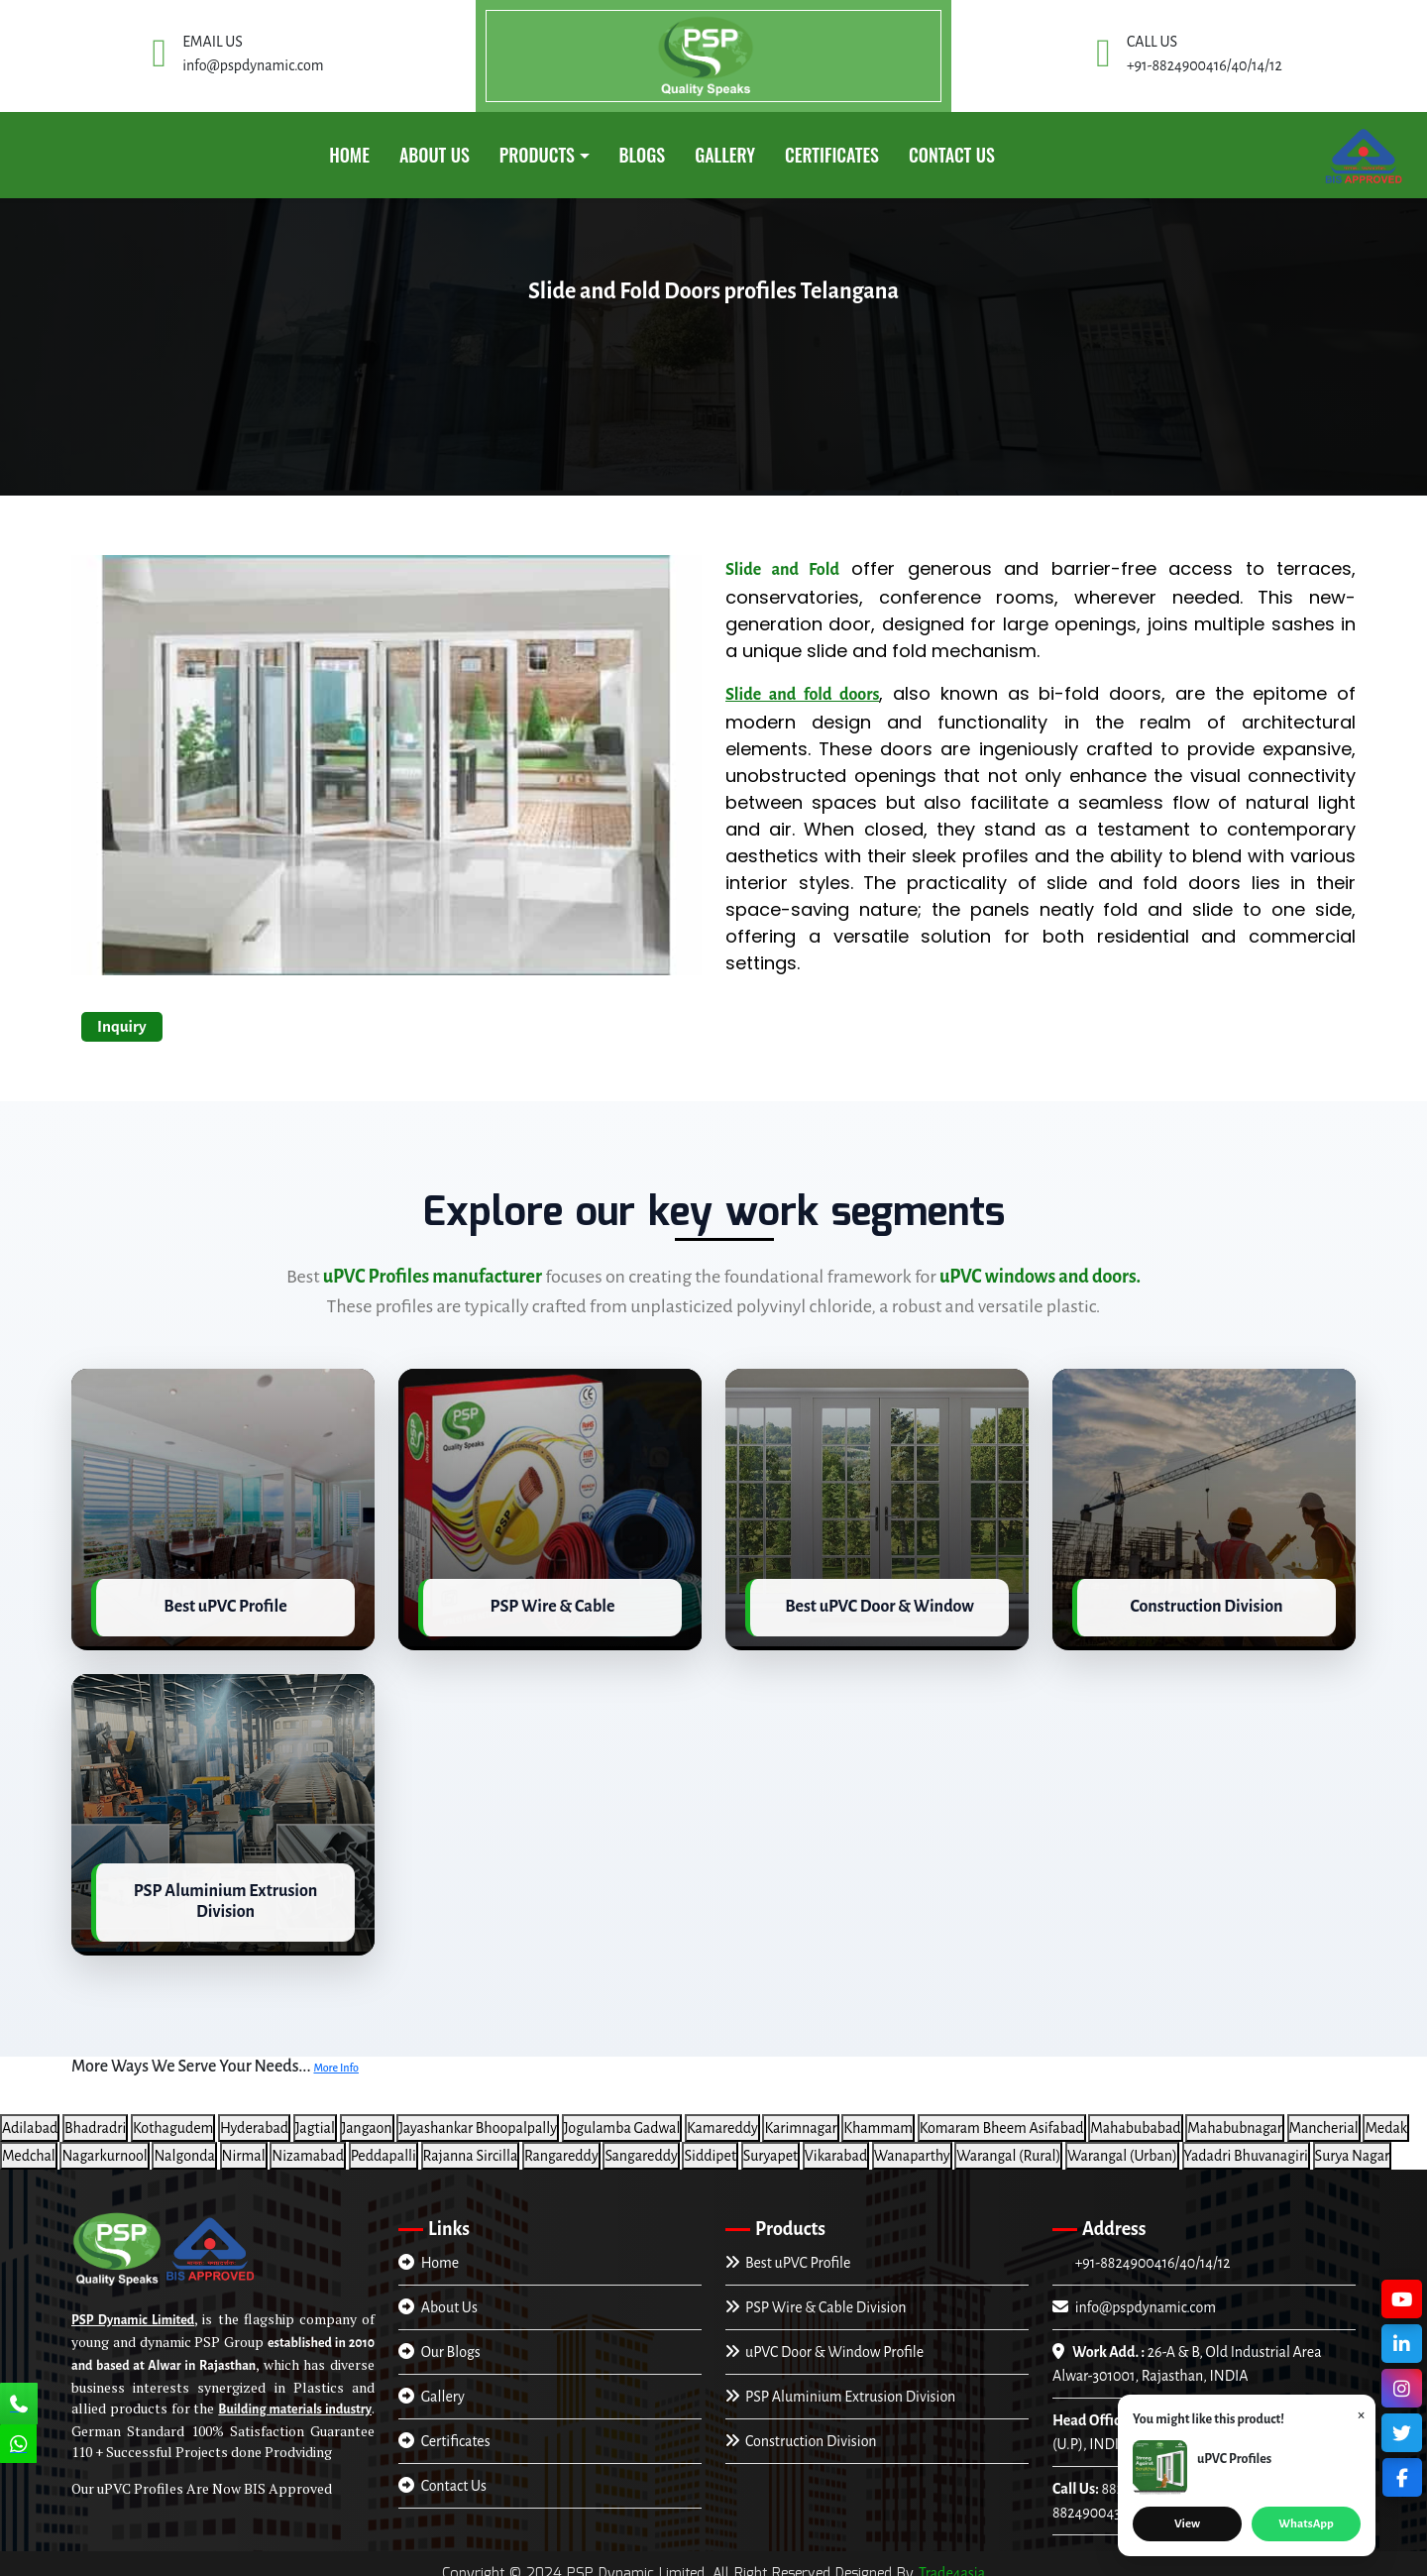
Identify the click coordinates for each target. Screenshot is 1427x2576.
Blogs (642, 155)
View (1187, 2524)
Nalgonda (184, 2147)
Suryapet (771, 2147)
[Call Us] (19, 2405)
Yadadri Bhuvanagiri (1246, 2147)
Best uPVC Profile (787, 2254)
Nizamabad (308, 2147)
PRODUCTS (537, 155)
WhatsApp (1305, 2524)
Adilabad (29, 2119)
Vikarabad (836, 2147)
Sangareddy (640, 2147)
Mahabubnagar (1234, 2119)
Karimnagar (800, 2119)
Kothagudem (173, 2119)
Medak (1386, 2119)
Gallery (431, 2388)
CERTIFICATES (832, 155)
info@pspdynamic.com (1134, 2298)
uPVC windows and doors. (1040, 1277)
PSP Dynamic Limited (132, 2312)
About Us (434, 155)
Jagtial (315, 2119)
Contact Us (952, 155)
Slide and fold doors (802, 695)
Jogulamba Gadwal (622, 2119)
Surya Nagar (1352, 2147)
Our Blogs (439, 2343)
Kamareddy (722, 2119)
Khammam (878, 2119)
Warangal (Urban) (1122, 2147)
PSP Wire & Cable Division (815, 2298)
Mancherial (1324, 2119)
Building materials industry (295, 2401)
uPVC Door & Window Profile (824, 2343)
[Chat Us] (19, 2446)
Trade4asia (952, 2564)
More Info (336, 2060)
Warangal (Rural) (1008, 2147)
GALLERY (725, 155)
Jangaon (367, 2119)
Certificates (444, 2432)
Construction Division (801, 2432)
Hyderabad (254, 2119)
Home (349, 155)
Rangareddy (561, 2147)
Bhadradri (95, 2119)
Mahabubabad (1135, 2119)
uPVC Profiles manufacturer (432, 1277)
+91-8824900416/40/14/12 (1151, 2254)
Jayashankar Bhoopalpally (477, 2119)
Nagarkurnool (104, 2147)
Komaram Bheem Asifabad (1002, 2119)
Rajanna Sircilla (470, 2147)
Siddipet (710, 2147)
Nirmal (244, 2147)
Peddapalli (383, 2147)
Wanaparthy (912, 2147)
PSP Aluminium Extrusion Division (840, 2388)
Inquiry (122, 1026)
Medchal (28, 2147)
